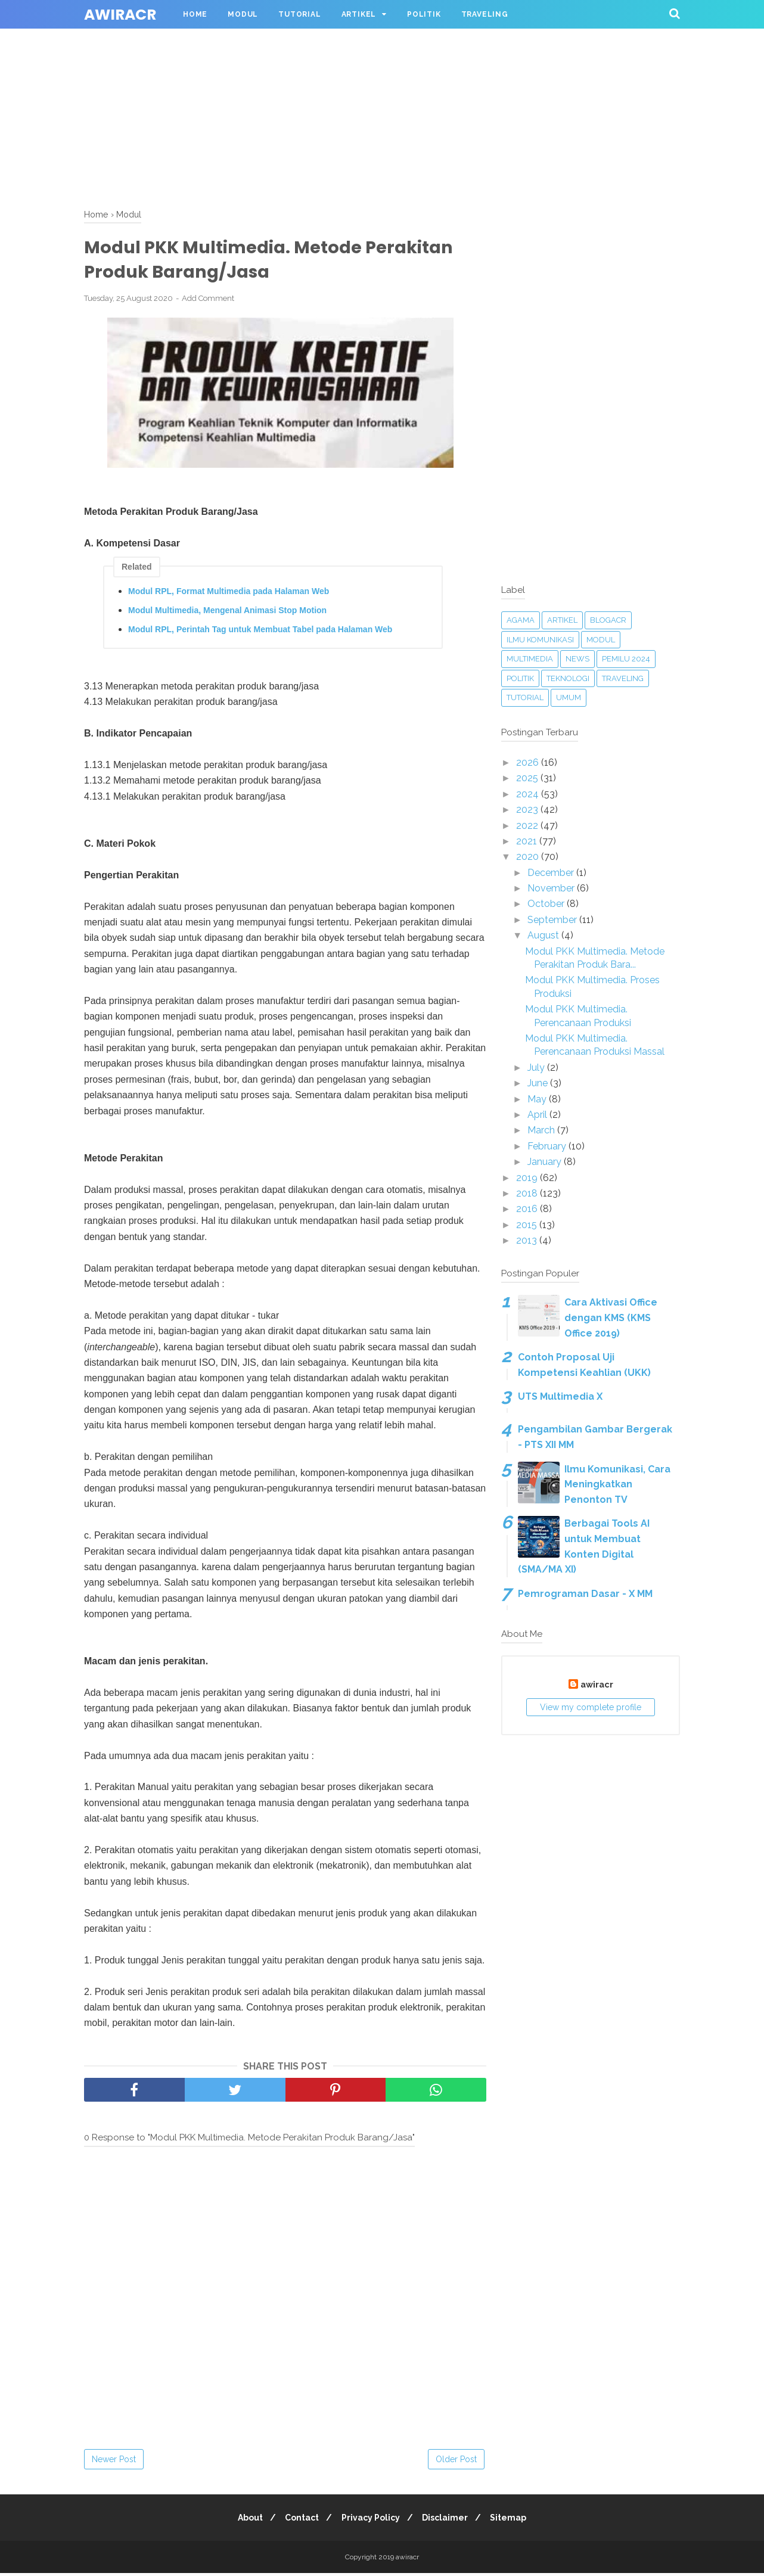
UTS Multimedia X (560, 1396)
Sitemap (515, 2520)
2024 (528, 794)
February (548, 1146)
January (545, 1161)
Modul (243, 14)
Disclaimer (448, 2520)
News (577, 658)
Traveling (484, 14)
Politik (424, 14)
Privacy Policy (370, 2520)
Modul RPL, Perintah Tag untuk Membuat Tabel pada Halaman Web (260, 631)
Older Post (456, 2462)
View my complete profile (590, 1707)
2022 (528, 825)
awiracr (120, 14)
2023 (528, 809)
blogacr (608, 620)
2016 (528, 1208)
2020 (528, 856)
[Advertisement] (357, 83)
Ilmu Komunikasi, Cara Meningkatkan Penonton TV (617, 1484)
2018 (528, 1193)
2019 (528, 1177)
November (552, 888)
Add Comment (208, 301)
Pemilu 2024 (626, 658)
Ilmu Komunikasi (540, 639)
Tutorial (299, 14)
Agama (521, 620)
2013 (527, 1240)
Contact (299, 2520)
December (551, 872)
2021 (527, 841)
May (538, 1099)
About (243, 2520)
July (537, 1067)
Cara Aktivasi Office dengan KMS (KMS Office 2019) (610, 1317)
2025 (528, 778)
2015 (527, 1224)
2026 (528, 762)
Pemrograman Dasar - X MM (585, 1593)
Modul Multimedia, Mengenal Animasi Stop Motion (227, 612)
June (538, 1083)
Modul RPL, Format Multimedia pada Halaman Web (228, 593)
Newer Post (114, 2462)
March (542, 1130)
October (547, 903)
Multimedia (530, 658)
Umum (568, 697)
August (544, 935)
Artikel (359, 14)
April (538, 1114)
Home (195, 14)
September (553, 919)
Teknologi (567, 678)
